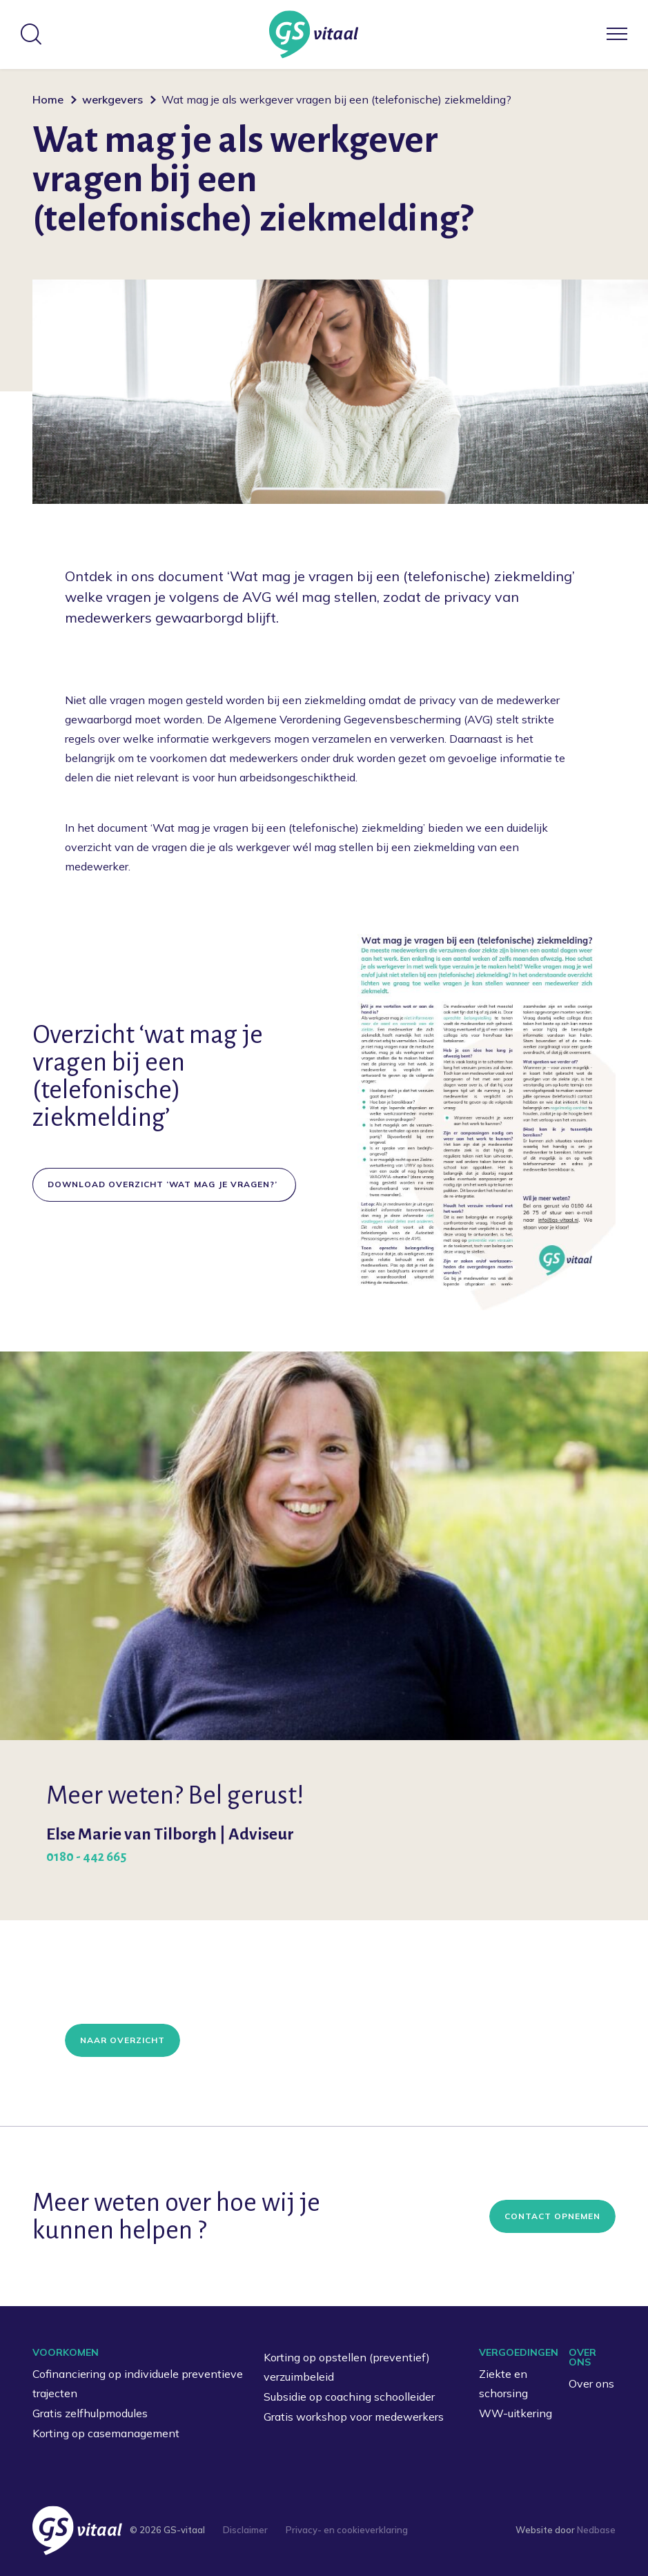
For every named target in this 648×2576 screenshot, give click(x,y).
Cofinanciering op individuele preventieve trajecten (137, 2384)
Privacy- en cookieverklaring (347, 2529)
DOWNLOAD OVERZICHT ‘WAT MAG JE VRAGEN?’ (164, 1184)
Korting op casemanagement (105, 2433)
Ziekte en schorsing (503, 2384)
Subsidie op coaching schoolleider (349, 2396)
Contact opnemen (552, 2216)
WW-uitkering (515, 2413)
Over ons (591, 2383)
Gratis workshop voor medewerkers (354, 2416)
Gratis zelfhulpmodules (90, 2413)
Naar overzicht (122, 2040)
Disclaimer (245, 2529)
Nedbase (596, 2529)
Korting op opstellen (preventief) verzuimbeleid (347, 2367)
